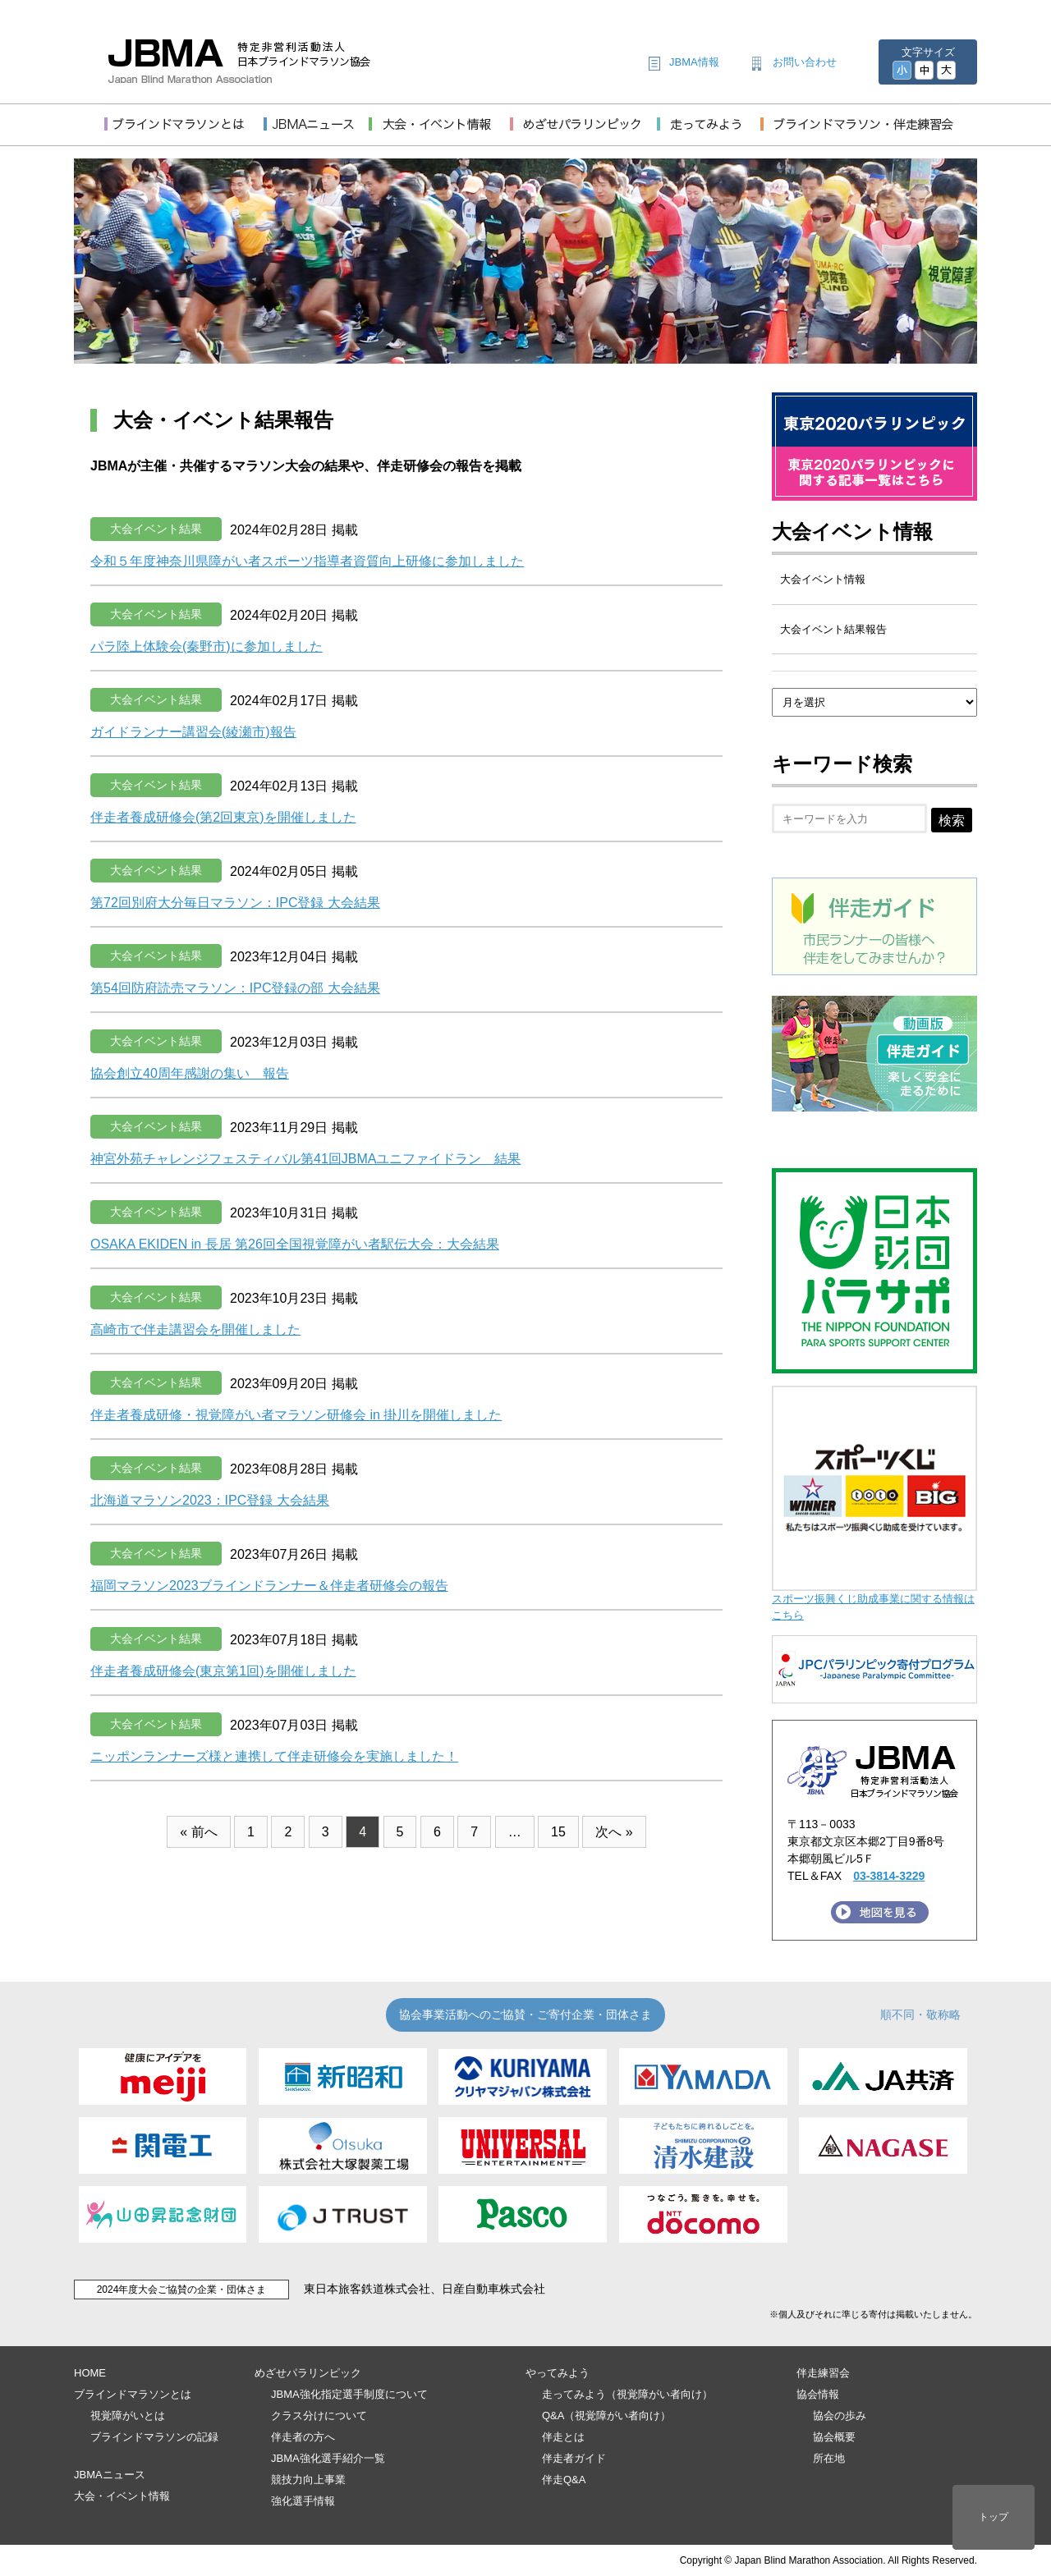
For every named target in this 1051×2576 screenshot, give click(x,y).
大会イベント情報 (852, 531)
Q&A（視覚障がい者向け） (606, 2415)
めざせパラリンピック (308, 2373)
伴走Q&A (563, 2479)
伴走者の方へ (303, 2437)
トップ (993, 2517)
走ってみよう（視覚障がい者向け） (627, 2394)
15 (558, 1832)
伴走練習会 (823, 2373)
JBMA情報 (694, 62)
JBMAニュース (109, 2474)
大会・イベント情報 (122, 2496)
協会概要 (834, 2437)
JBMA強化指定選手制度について (349, 2394)
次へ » (613, 1832)
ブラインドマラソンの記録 (154, 2437)
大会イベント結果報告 (833, 629)
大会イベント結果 (156, 528)
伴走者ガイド (574, 2458)
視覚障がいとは (127, 2415)
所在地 (829, 2458)
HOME (90, 2373)
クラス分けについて (319, 2415)
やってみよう (558, 2373)
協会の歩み (839, 2415)
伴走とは (563, 2437)
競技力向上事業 (308, 2479)
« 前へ (198, 1832)
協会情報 (817, 2394)
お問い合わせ (805, 62)
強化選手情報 (303, 2501)
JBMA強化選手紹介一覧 (328, 2458)
